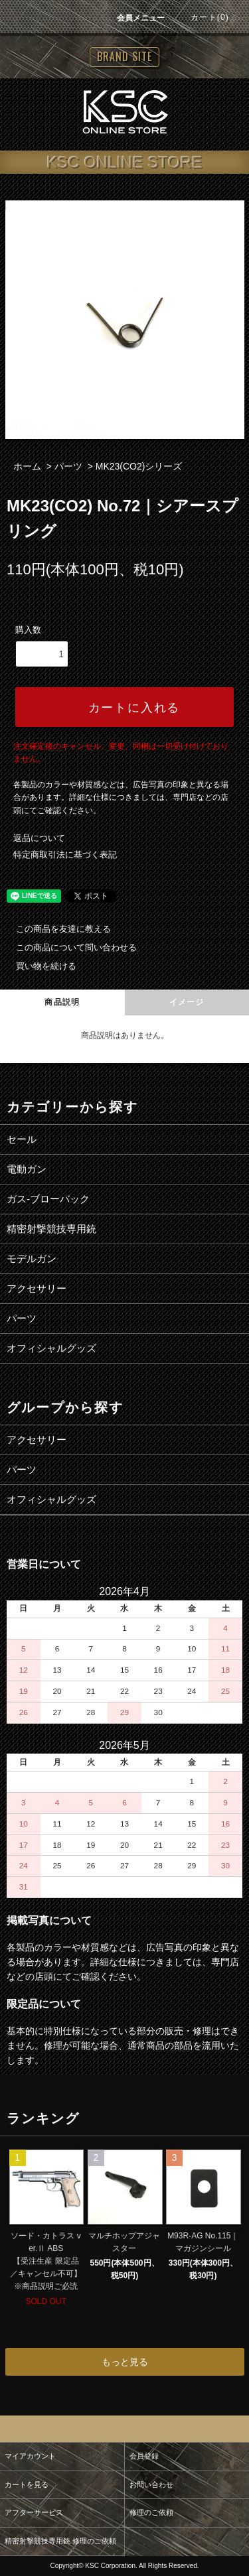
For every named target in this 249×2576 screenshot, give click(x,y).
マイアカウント (30, 2456)
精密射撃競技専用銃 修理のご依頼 (60, 2541)
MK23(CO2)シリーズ (139, 466)
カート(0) (202, 17)
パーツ (68, 466)
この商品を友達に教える (55, 929)
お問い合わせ (151, 2484)
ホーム (27, 466)
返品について (39, 838)
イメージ (187, 1002)
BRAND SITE (124, 56)
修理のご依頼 (151, 2512)
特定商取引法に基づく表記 (65, 855)
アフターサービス (34, 2512)
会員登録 (144, 2456)
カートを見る (26, 2484)
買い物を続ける (38, 966)
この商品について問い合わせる (68, 947)
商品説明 (62, 1002)
